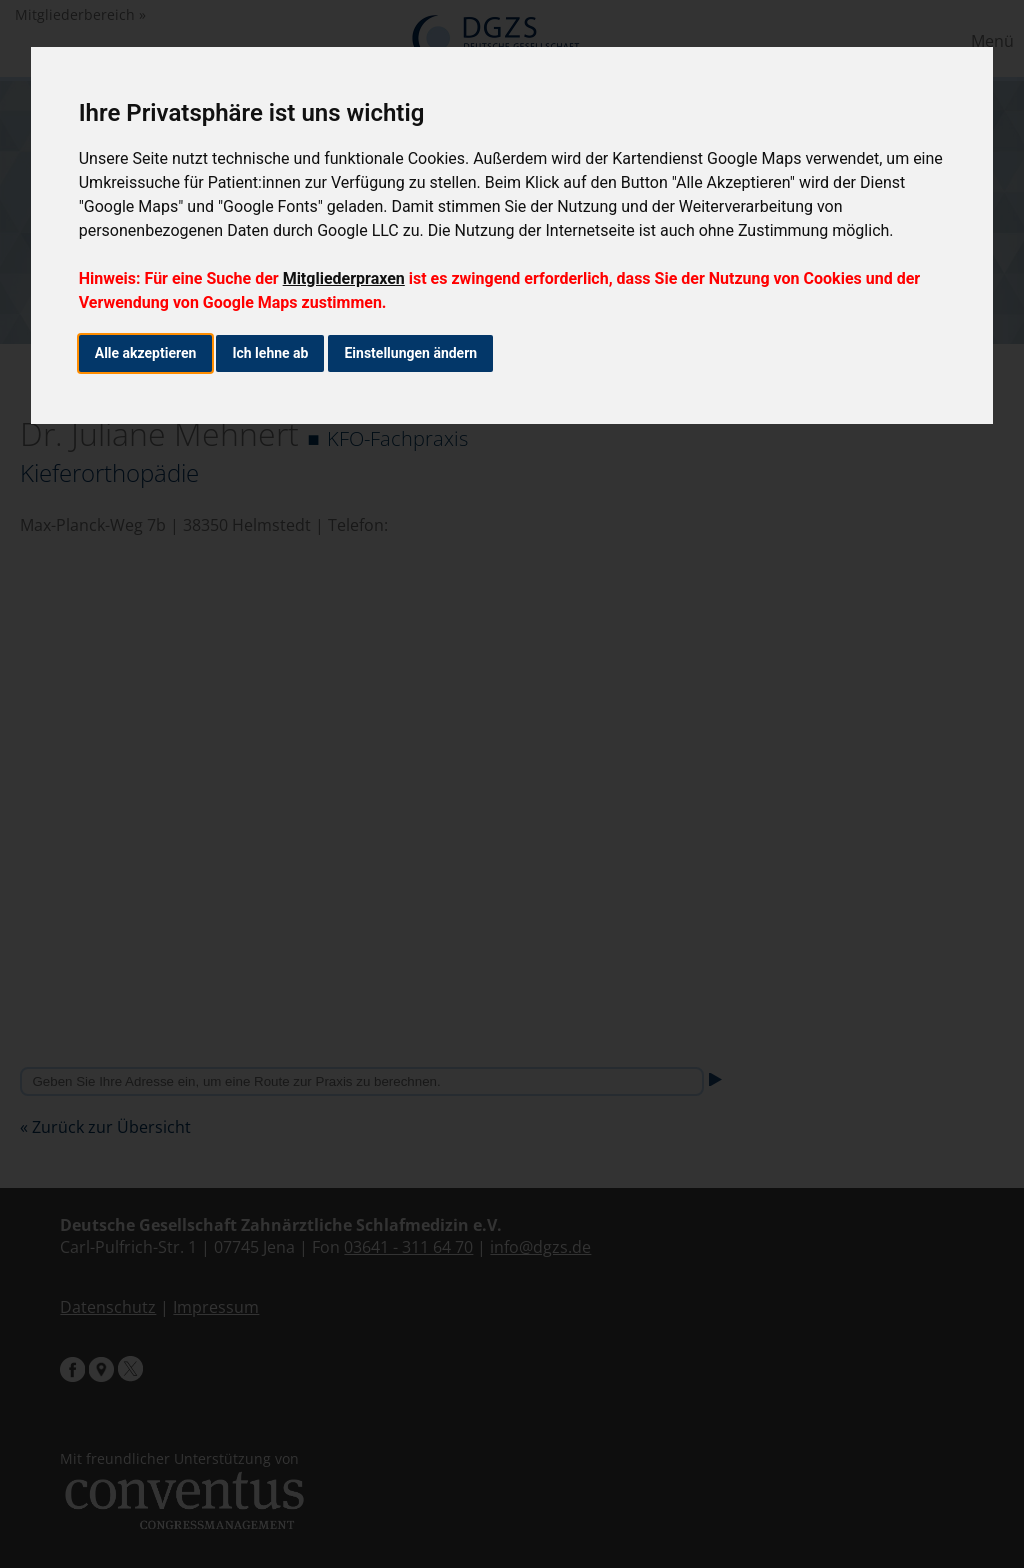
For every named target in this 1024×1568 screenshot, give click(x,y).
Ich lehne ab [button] (270, 353)
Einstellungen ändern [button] (410, 353)
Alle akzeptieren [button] (146, 353)
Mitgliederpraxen (344, 278)
